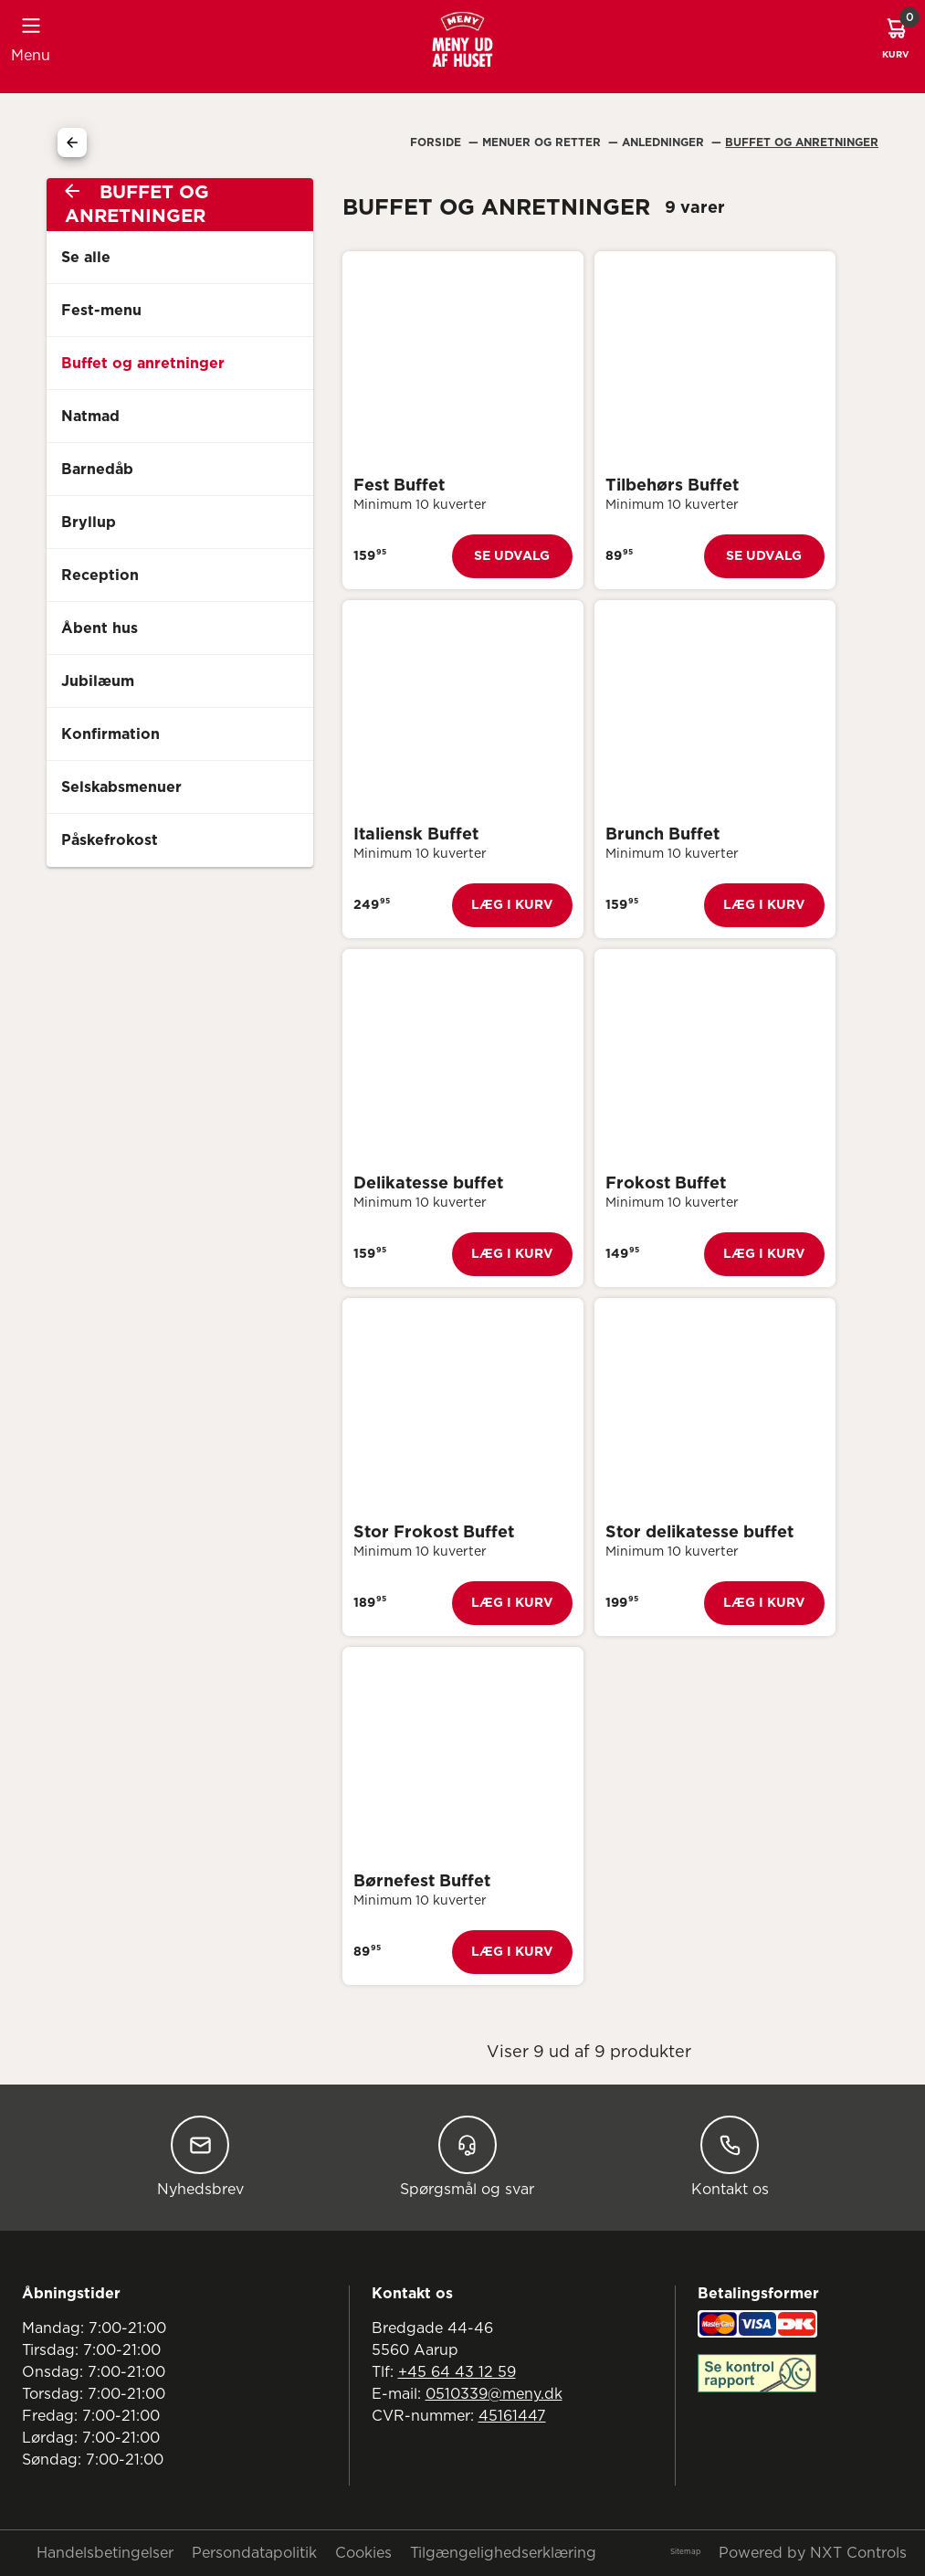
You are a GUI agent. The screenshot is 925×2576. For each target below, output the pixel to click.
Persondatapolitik (254, 2553)
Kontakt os (730, 2156)
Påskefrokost (109, 840)
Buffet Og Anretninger (801, 142)
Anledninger (665, 142)
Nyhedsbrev (200, 2156)
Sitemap (685, 2552)
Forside (437, 142)
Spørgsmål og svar (467, 2156)
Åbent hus (99, 628)
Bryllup (88, 522)
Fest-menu (101, 310)
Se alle (85, 257)
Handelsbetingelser (105, 2553)
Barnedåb (97, 469)
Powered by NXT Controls (813, 2553)
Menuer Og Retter (543, 142)
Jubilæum (97, 681)
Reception (100, 575)
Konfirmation (110, 734)
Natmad (90, 416)
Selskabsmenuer (121, 787)
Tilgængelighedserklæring (503, 2553)
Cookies (363, 2553)
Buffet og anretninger (143, 363)
